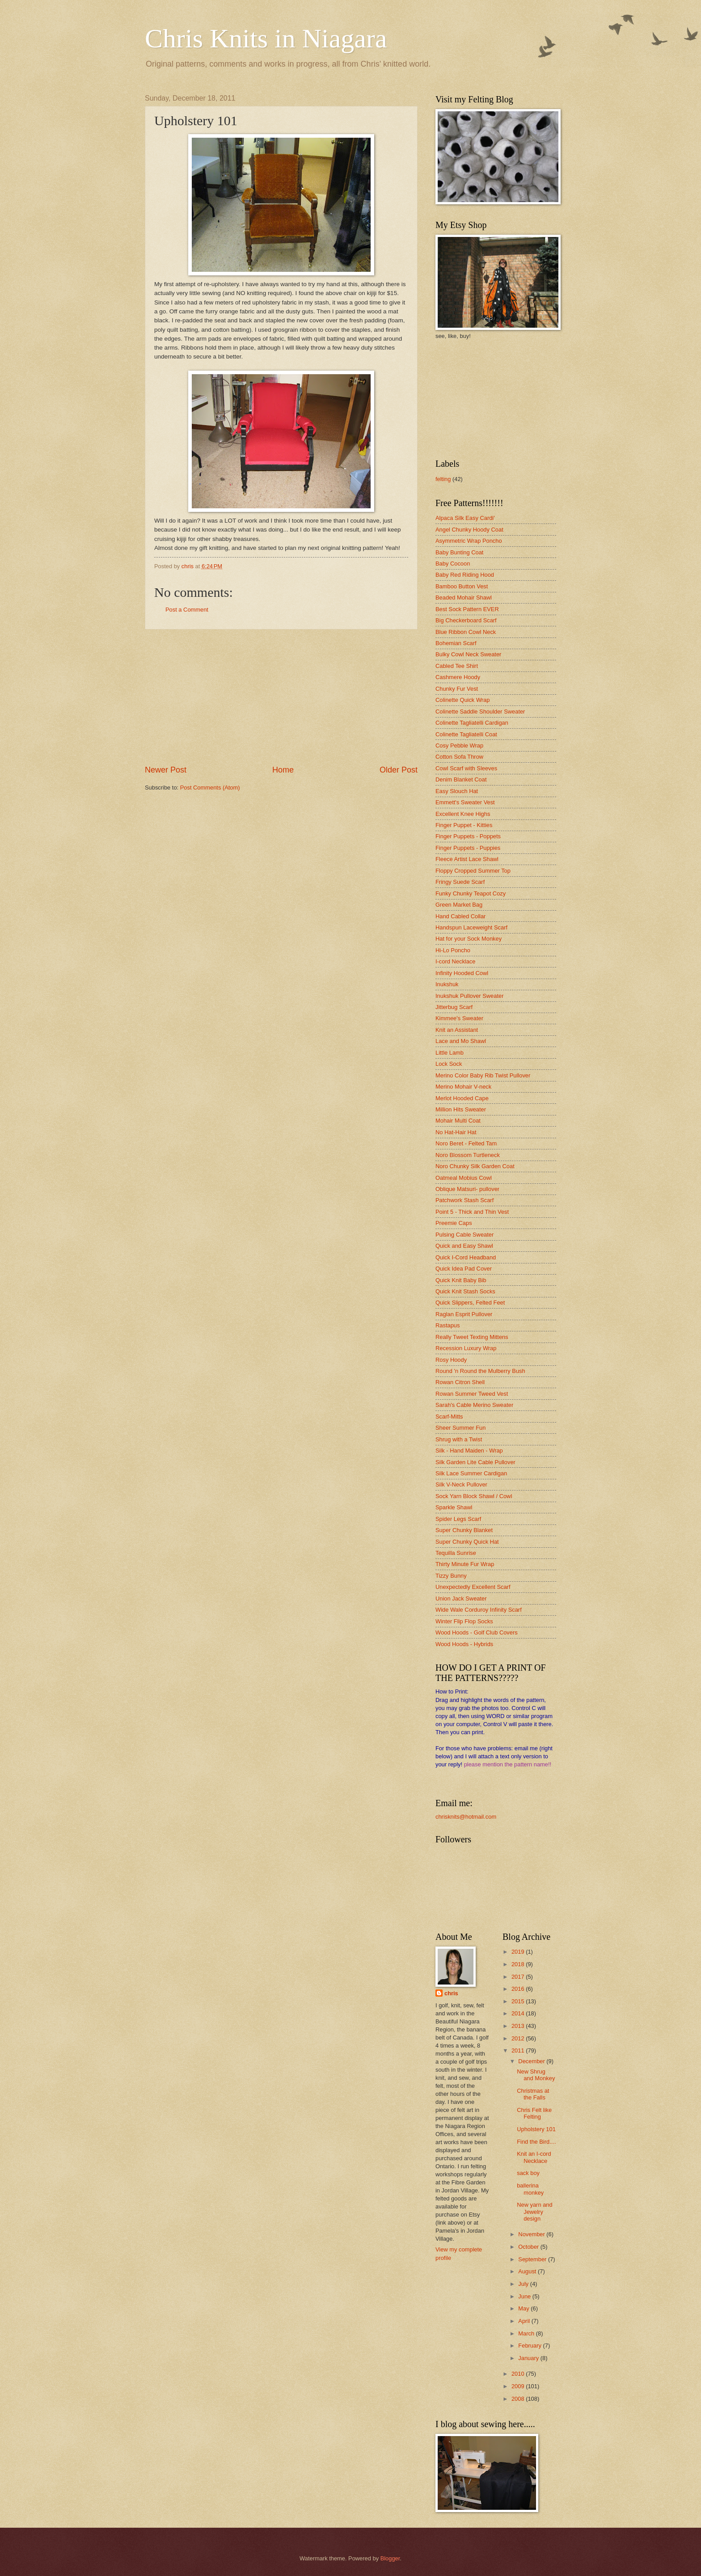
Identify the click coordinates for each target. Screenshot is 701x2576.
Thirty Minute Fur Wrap (464, 1564)
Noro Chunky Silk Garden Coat (475, 1166)
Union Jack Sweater (461, 1598)
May (524, 2308)
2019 (518, 1951)
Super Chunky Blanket (464, 1530)
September (533, 2259)
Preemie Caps (453, 1223)
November (532, 2234)
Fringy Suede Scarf (460, 881)
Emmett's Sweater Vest (465, 802)
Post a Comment (186, 609)
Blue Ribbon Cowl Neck (465, 632)
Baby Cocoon (452, 563)
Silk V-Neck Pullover (461, 1484)
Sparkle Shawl (453, 1507)
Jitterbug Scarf (454, 1007)
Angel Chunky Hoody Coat (469, 529)
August (528, 2271)
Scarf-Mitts (449, 1416)
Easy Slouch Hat (456, 791)
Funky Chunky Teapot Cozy (470, 893)
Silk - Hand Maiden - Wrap (469, 1450)
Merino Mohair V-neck (463, 1086)
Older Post (399, 769)
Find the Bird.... (536, 2141)
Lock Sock (448, 1063)
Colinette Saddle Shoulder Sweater (480, 711)
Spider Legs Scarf (458, 1519)
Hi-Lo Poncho (452, 950)
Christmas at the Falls (533, 2094)
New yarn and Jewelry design (534, 2211)
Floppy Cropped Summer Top (473, 870)
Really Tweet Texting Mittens (471, 1337)
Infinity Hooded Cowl (461, 973)
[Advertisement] (281, 697)
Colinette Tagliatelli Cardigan (471, 722)
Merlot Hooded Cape (462, 1098)
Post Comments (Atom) (210, 787)
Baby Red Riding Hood (464, 574)
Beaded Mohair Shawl (463, 597)
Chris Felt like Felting (534, 2113)
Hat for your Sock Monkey (468, 938)
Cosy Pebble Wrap (459, 745)
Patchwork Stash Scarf (464, 1200)
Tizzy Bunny (451, 1575)
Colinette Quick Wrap (462, 700)
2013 (518, 2026)
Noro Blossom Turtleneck (467, 1155)
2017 (518, 1976)
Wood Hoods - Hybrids (464, 1644)
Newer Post (165, 769)
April (524, 2321)
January (529, 2358)
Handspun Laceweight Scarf (471, 927)
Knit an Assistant (456, 1029)
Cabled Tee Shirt (456, 666)
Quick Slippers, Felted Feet (470, 1302)
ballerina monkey (530, 2189)
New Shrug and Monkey (536, 2075)
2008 (518, 2398)
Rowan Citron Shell (460, 1382)
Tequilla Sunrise (455, 1553)
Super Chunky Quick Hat (467, 1541)
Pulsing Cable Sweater (464, 1234)
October (529, 2246)
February (530, 2345)
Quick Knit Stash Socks (465, 1291)
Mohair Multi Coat (458, 1120)
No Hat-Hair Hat (456, 1132)
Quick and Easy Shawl (464, 1245)
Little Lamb (449, 1052)
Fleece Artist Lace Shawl (466, 859)
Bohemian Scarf (456, 643)
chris (451, 1993)
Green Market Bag (458, 904)
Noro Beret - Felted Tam (466, 1143)
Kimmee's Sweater (459, 1018)
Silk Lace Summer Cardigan (471, 1473)
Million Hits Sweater (460, 1109)
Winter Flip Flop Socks (464, 1621)
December (532, 2061)
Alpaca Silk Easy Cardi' (465, 518)
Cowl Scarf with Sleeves (466, 768)
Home (283, 769)
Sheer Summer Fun (460, 1427)
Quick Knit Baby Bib (460, 1280)
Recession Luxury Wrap (465, 1348)
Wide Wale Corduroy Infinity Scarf (478, 1609)
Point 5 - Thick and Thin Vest (472, 1211)
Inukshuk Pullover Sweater (469, 995)
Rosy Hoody (451, 1359)
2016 (518, 1988)
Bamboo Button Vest (461, 586)
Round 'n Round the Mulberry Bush (480, 1371)
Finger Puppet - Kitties (463, 825)
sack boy (528, 2173)
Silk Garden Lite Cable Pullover (475, 1462)
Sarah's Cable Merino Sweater (474, 1405)
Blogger (390, 2558)
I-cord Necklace (455, 961)
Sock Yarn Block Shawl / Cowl (473, 1496)
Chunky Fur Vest (456, 688)
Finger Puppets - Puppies (467, 848)
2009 (518, 2386)
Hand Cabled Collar (460, 916)
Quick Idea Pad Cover (463, 1268)
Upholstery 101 (536, 2129)
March (527, 2333)
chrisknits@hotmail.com (465, 1816)
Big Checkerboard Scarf (466, 620)
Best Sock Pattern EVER (467, 609)
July (524, 2283)
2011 (518, 2050)
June (525, 2296)
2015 (518, 2001)
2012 (518, 2038)
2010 (518, 2373)
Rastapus (447, 1325)
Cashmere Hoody (457, 677)
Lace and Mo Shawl (460, 1041)
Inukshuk (447, 984)
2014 (518, 2013)
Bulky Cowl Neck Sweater (468, 654)
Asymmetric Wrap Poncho (468, 540)
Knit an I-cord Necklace (534, 2157)
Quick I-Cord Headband (465, 1257)
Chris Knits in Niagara (266, 38)
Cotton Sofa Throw (459, 756)
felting (443, 479)
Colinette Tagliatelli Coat (466, 734)
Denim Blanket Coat (461, 779)
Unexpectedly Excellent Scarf (472, 1587)
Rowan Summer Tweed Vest (471, 1393)
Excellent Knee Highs (462, 814)
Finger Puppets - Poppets (468, 836)
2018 (518, 1964)
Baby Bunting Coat (459, 552)
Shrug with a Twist (458, 1439)
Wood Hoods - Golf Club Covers (476, 1632)
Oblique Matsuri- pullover (467, 1189)
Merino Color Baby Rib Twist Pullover (482, 1075)
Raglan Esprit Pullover (463, 1314)
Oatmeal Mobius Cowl (463, 1177)
